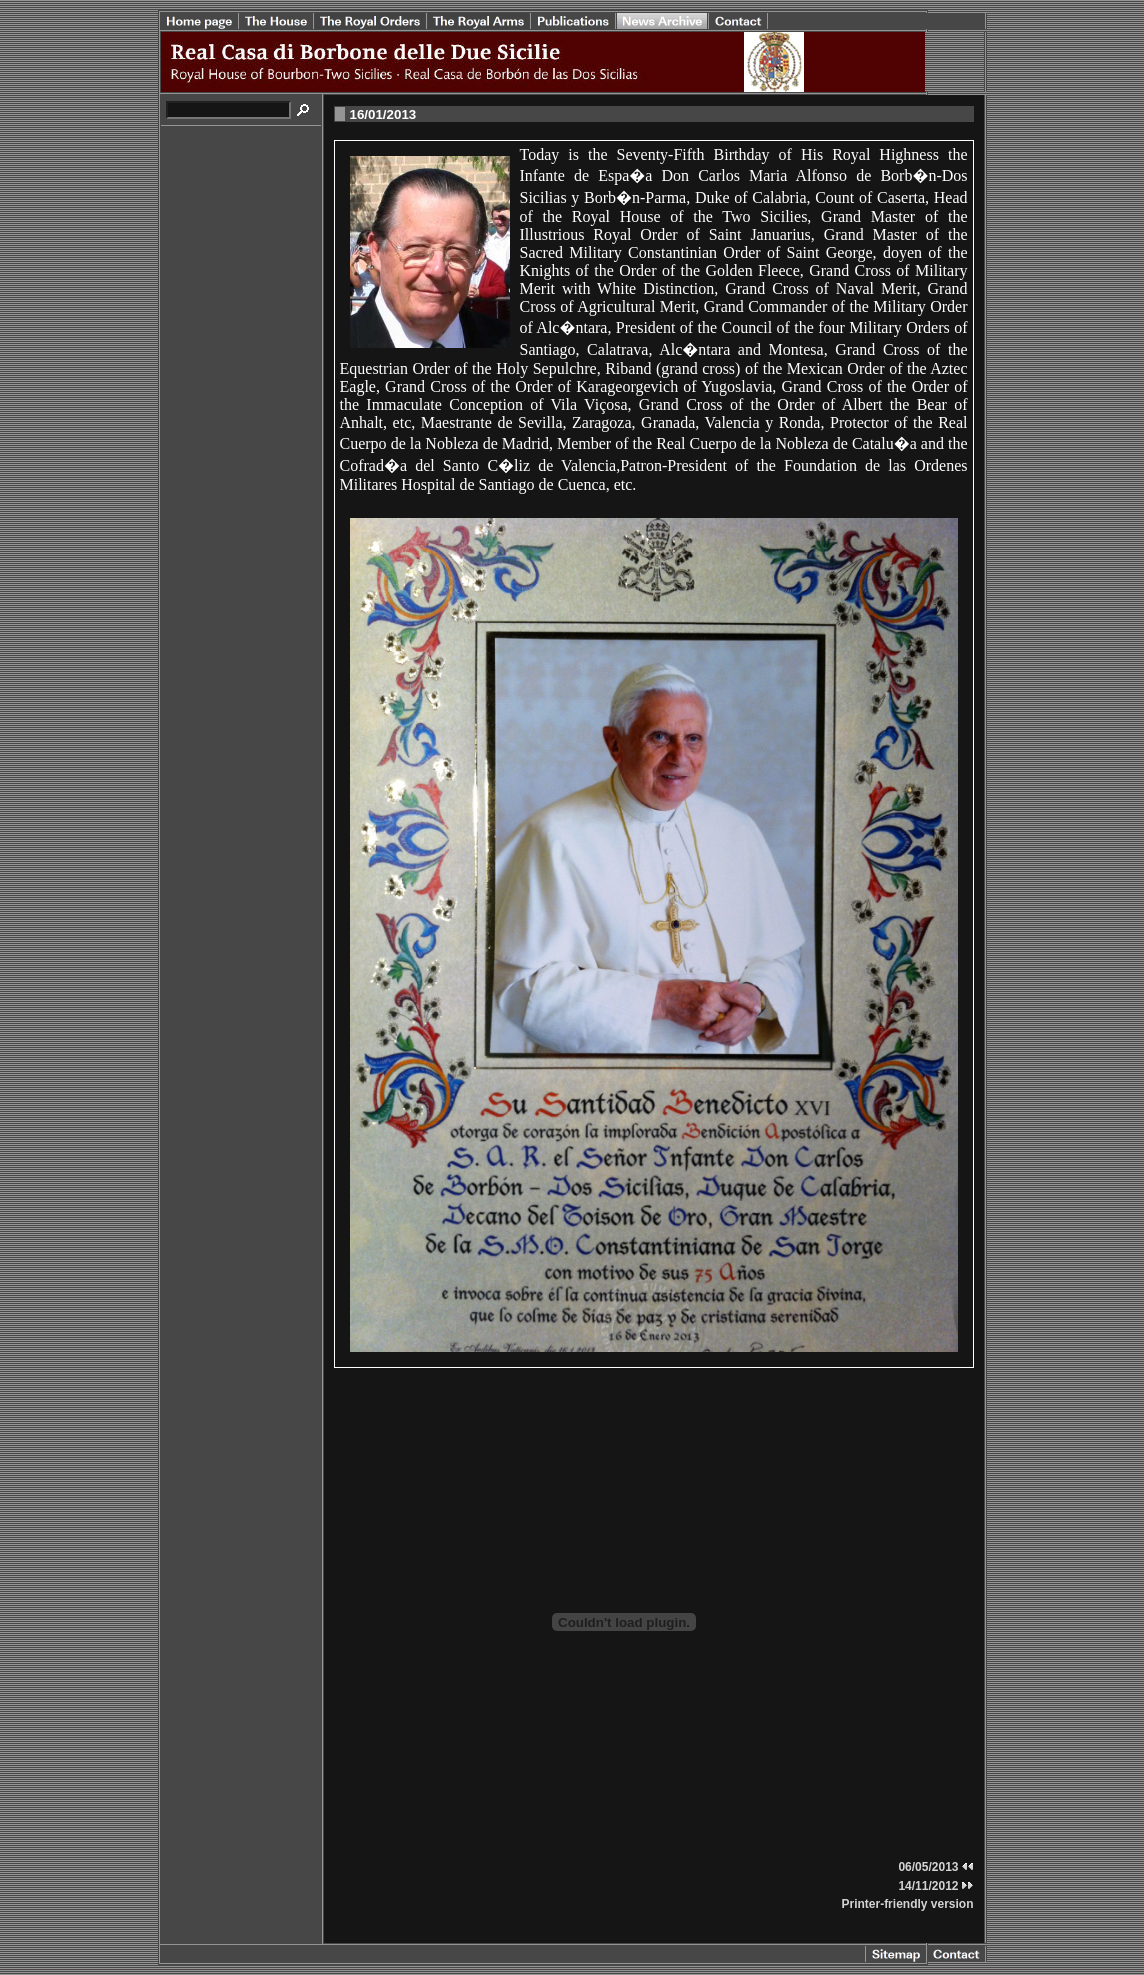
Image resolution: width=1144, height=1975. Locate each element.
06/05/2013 (935, 1867)
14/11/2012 (935, 1886)
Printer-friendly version (907, 1904)
